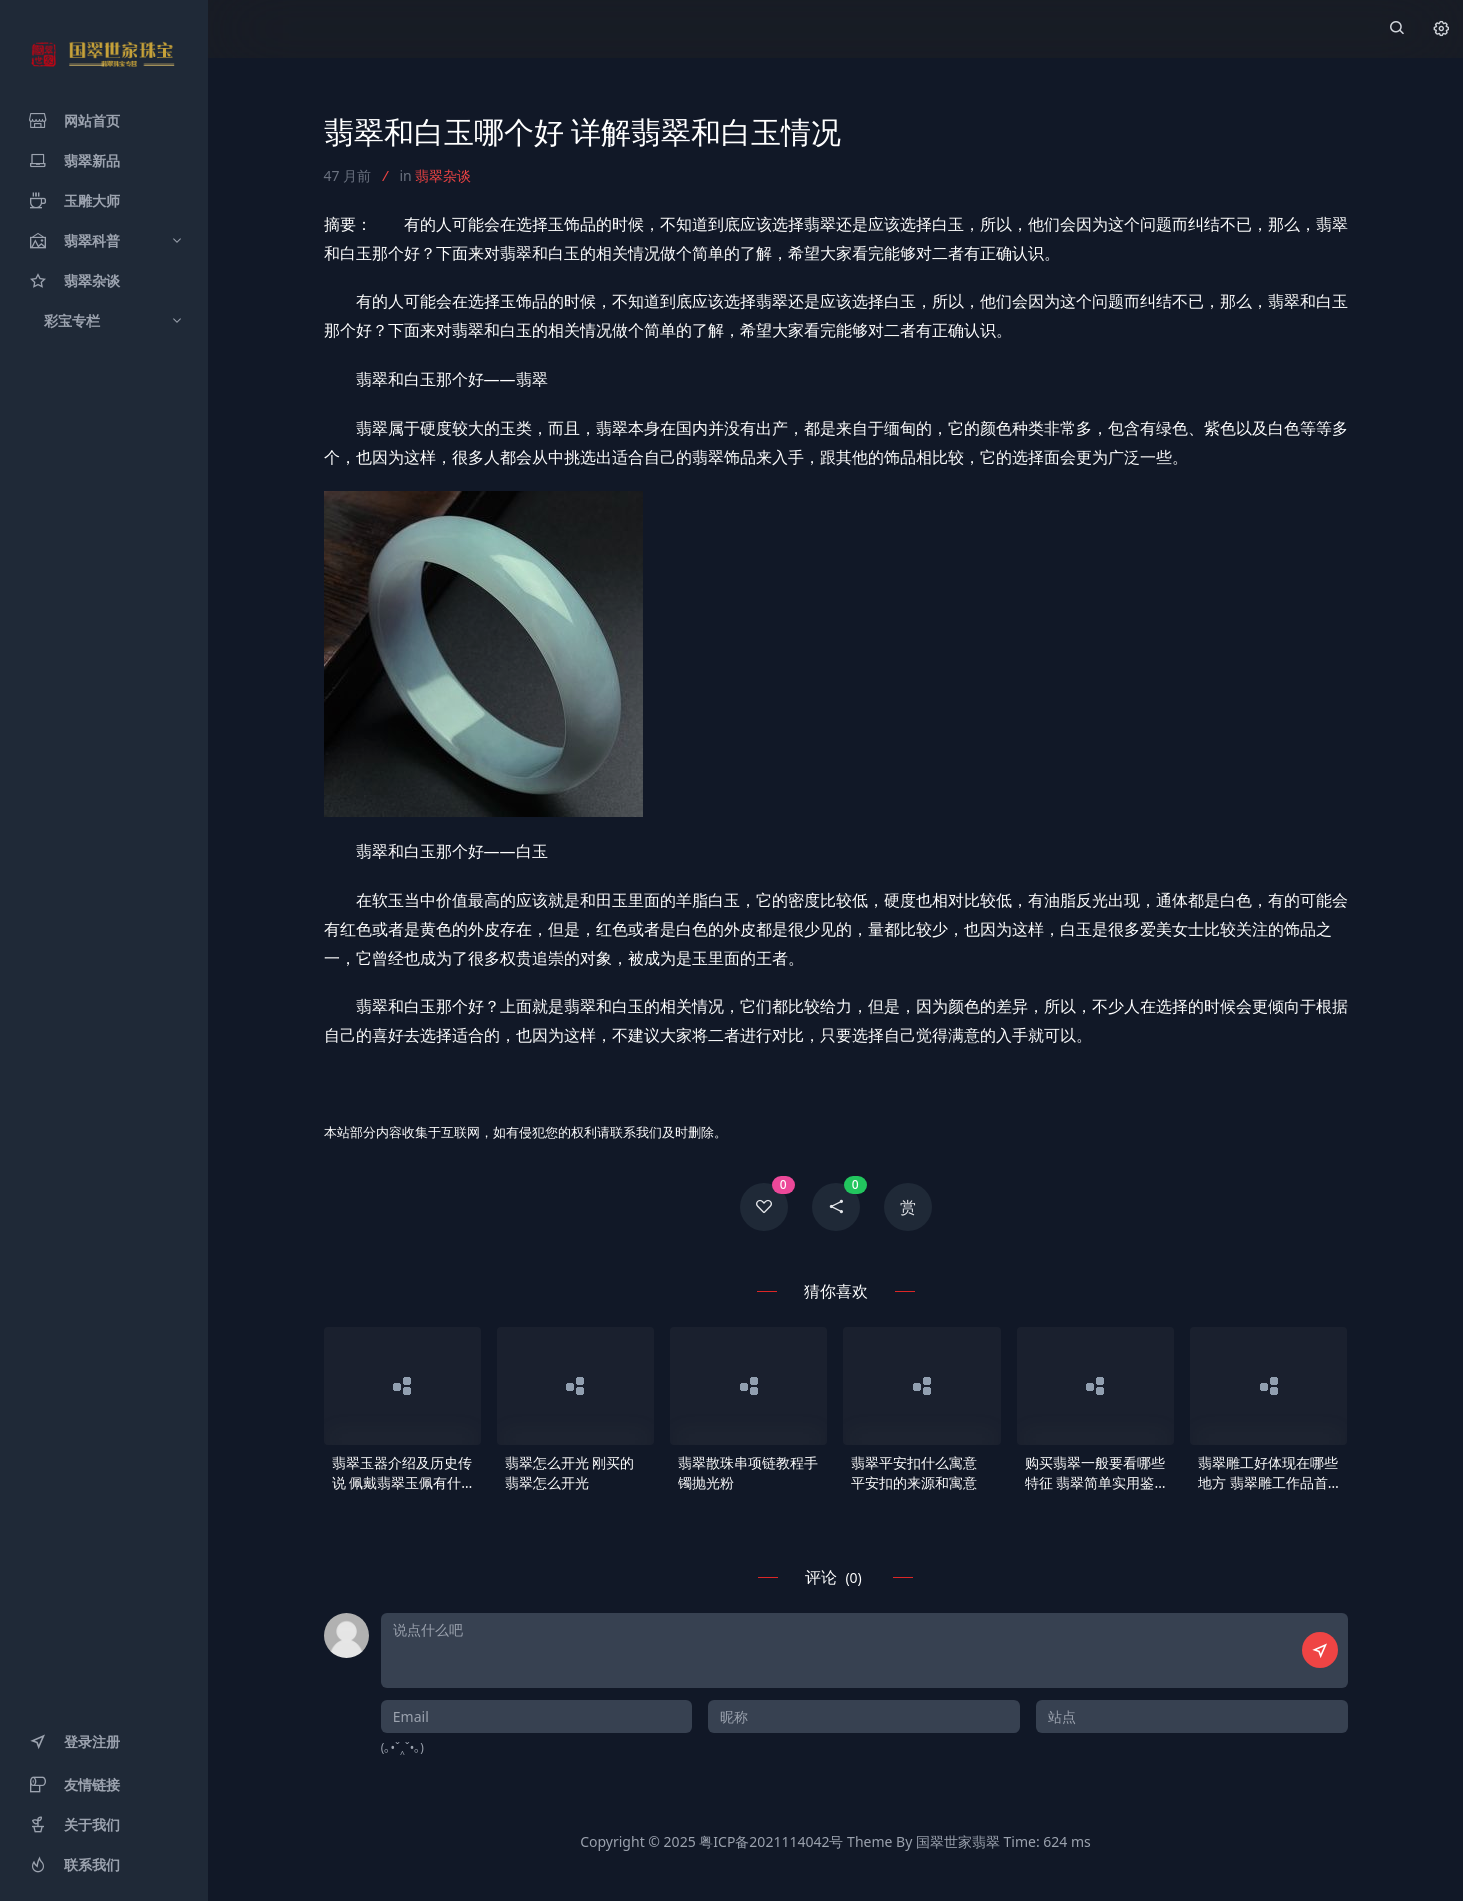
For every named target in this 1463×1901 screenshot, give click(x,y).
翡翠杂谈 (443, 175)
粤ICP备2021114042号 (771, 1841)
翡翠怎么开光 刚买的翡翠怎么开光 (570, 1472)
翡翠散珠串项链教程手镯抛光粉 (748, 1472)
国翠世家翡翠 (958, 1841)
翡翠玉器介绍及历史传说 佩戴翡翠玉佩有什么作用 (402, 1473)
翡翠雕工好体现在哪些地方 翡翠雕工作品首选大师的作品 (1268, 1473)
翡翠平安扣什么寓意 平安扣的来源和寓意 (914, 1472)
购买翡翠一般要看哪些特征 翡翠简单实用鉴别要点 (1095, 1473)
